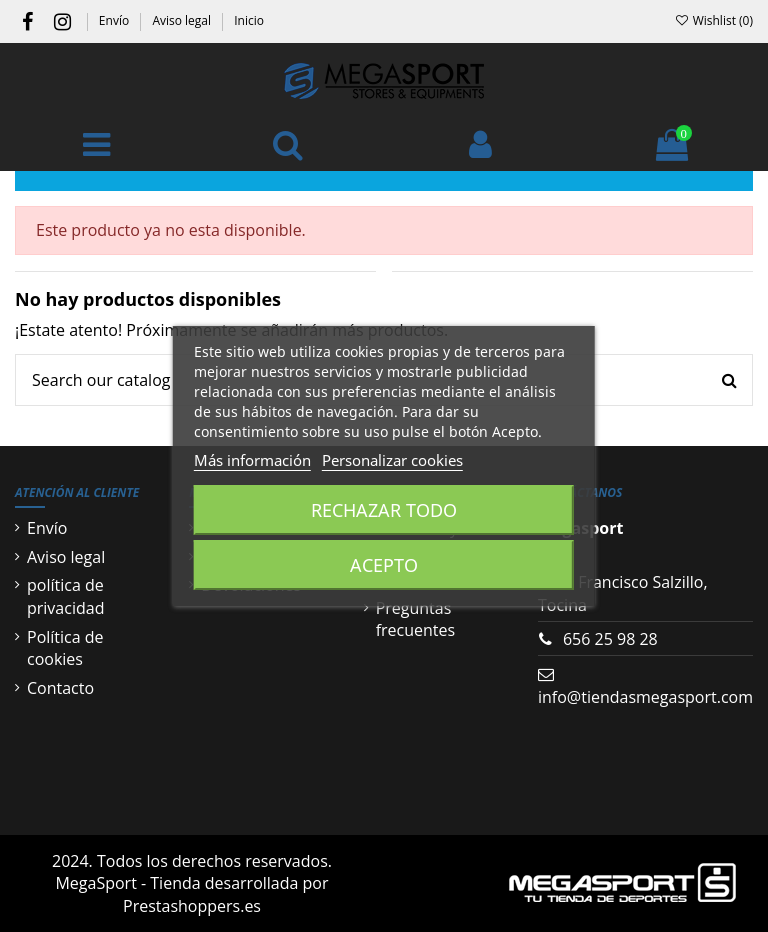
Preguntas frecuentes (416, 619)
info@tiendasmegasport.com (645, 697)
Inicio (249, 20)
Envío (115, 20)
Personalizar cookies (392, 460)
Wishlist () (713, 20)
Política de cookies (65, 648)
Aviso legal (183, 20)
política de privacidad (65, 596)
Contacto (60, 688)
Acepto (384, 565)
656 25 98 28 (610, 639)
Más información (252, 460)
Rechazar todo (384, 510)
